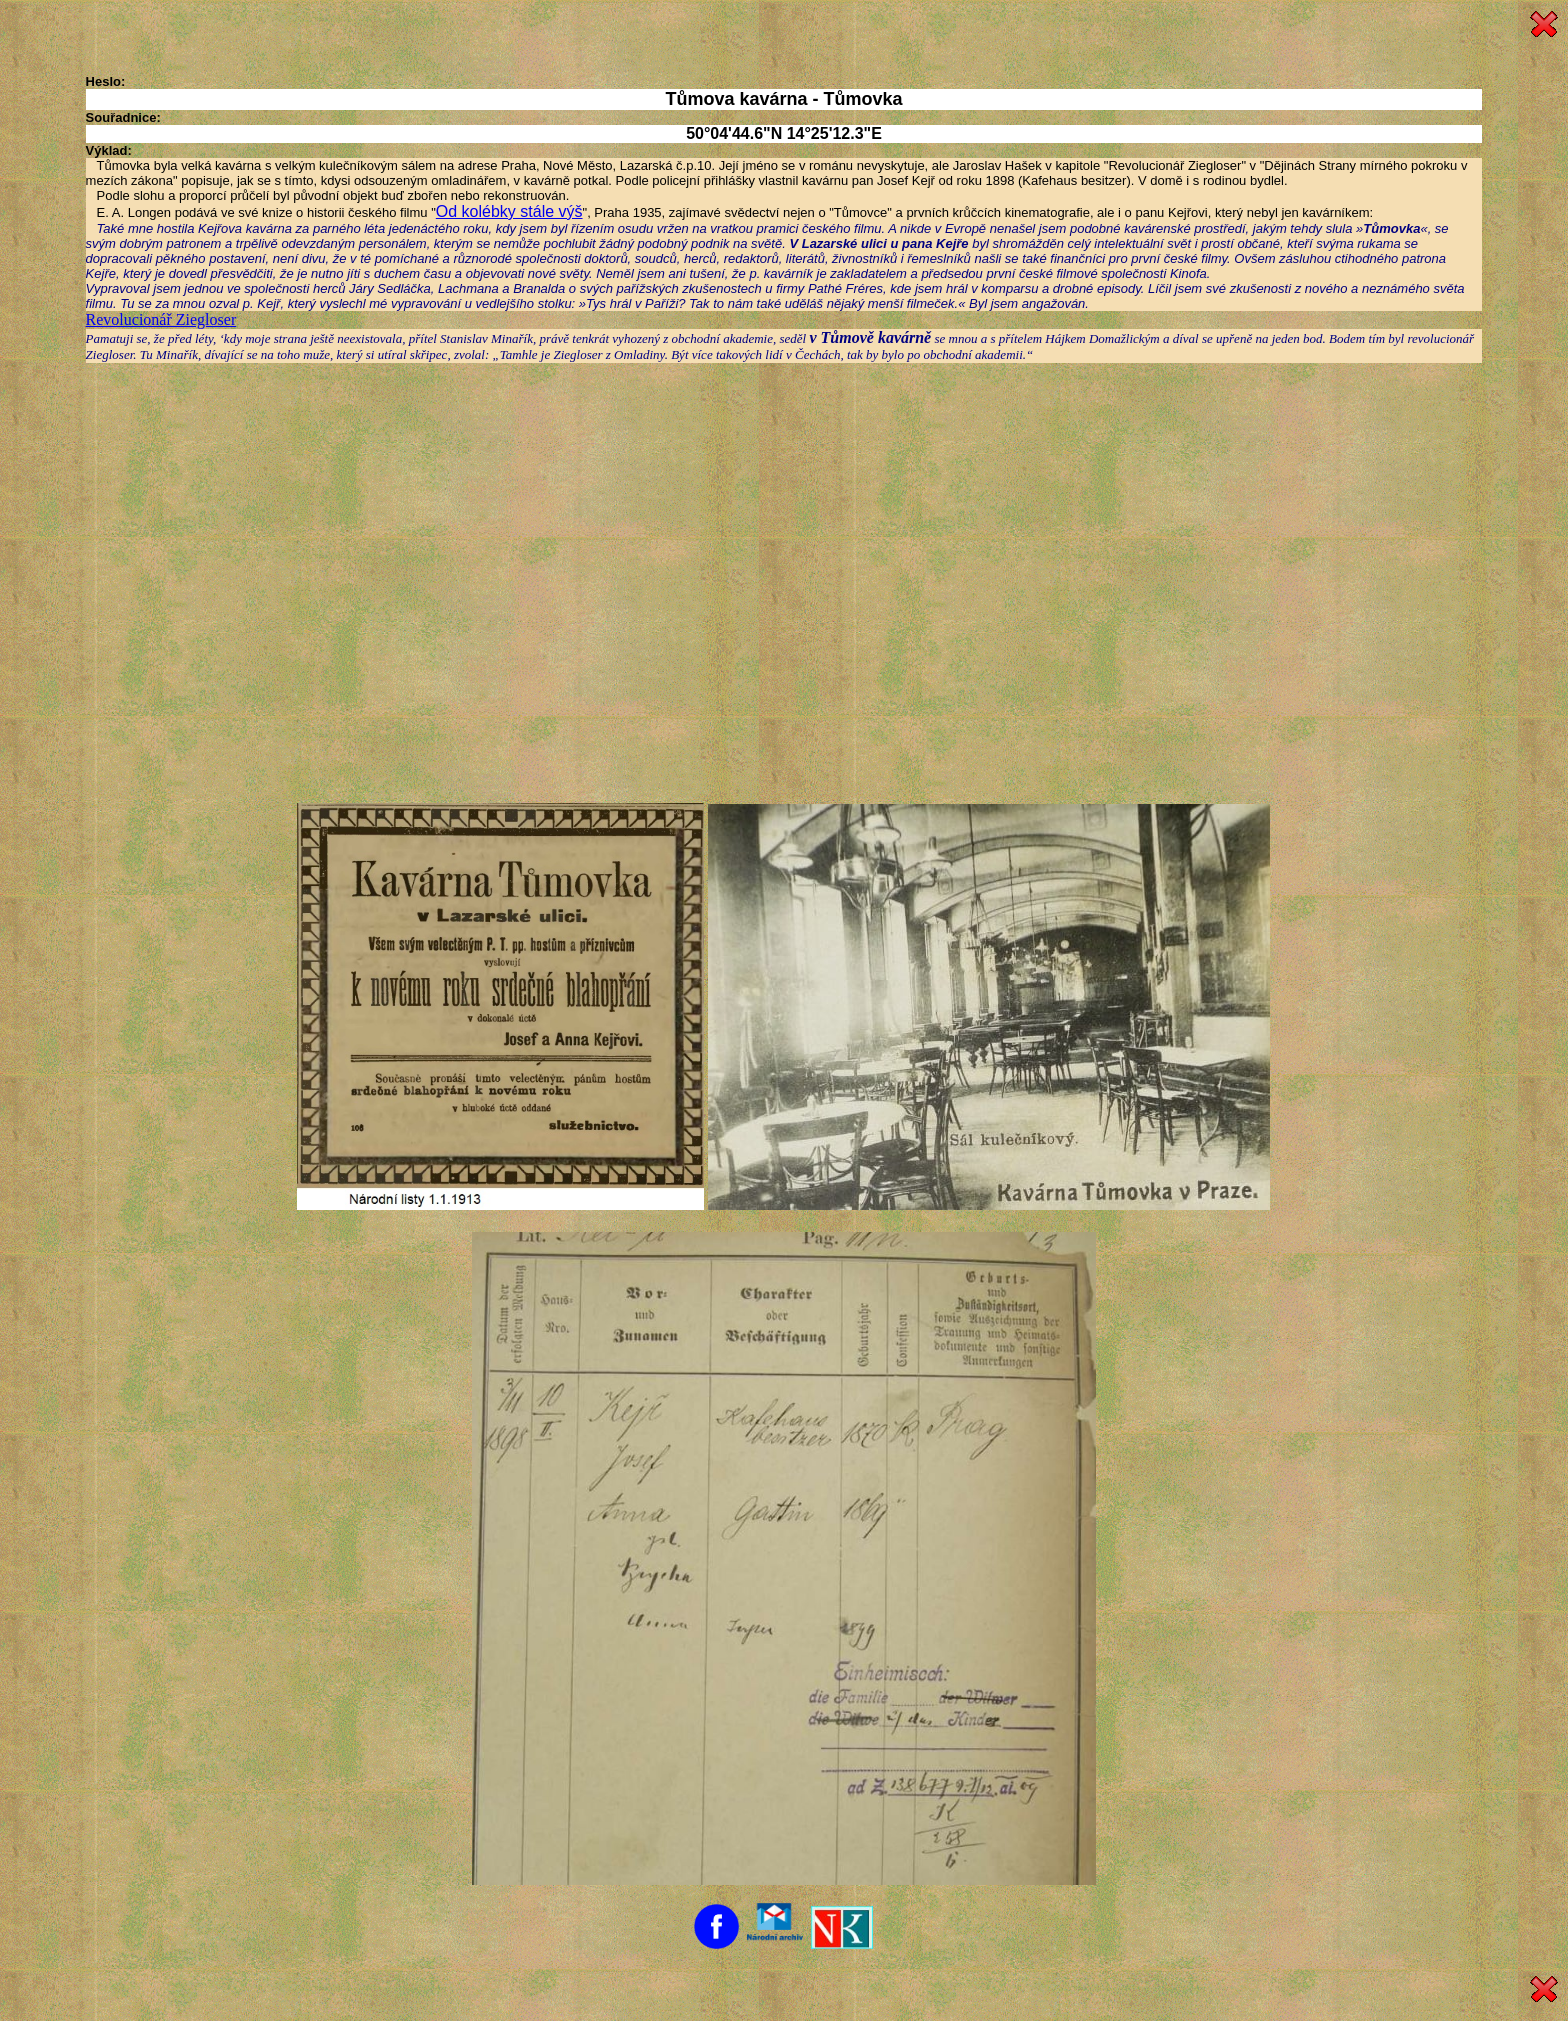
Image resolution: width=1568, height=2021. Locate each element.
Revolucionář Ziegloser (161, 319)
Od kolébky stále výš (509, 211)
